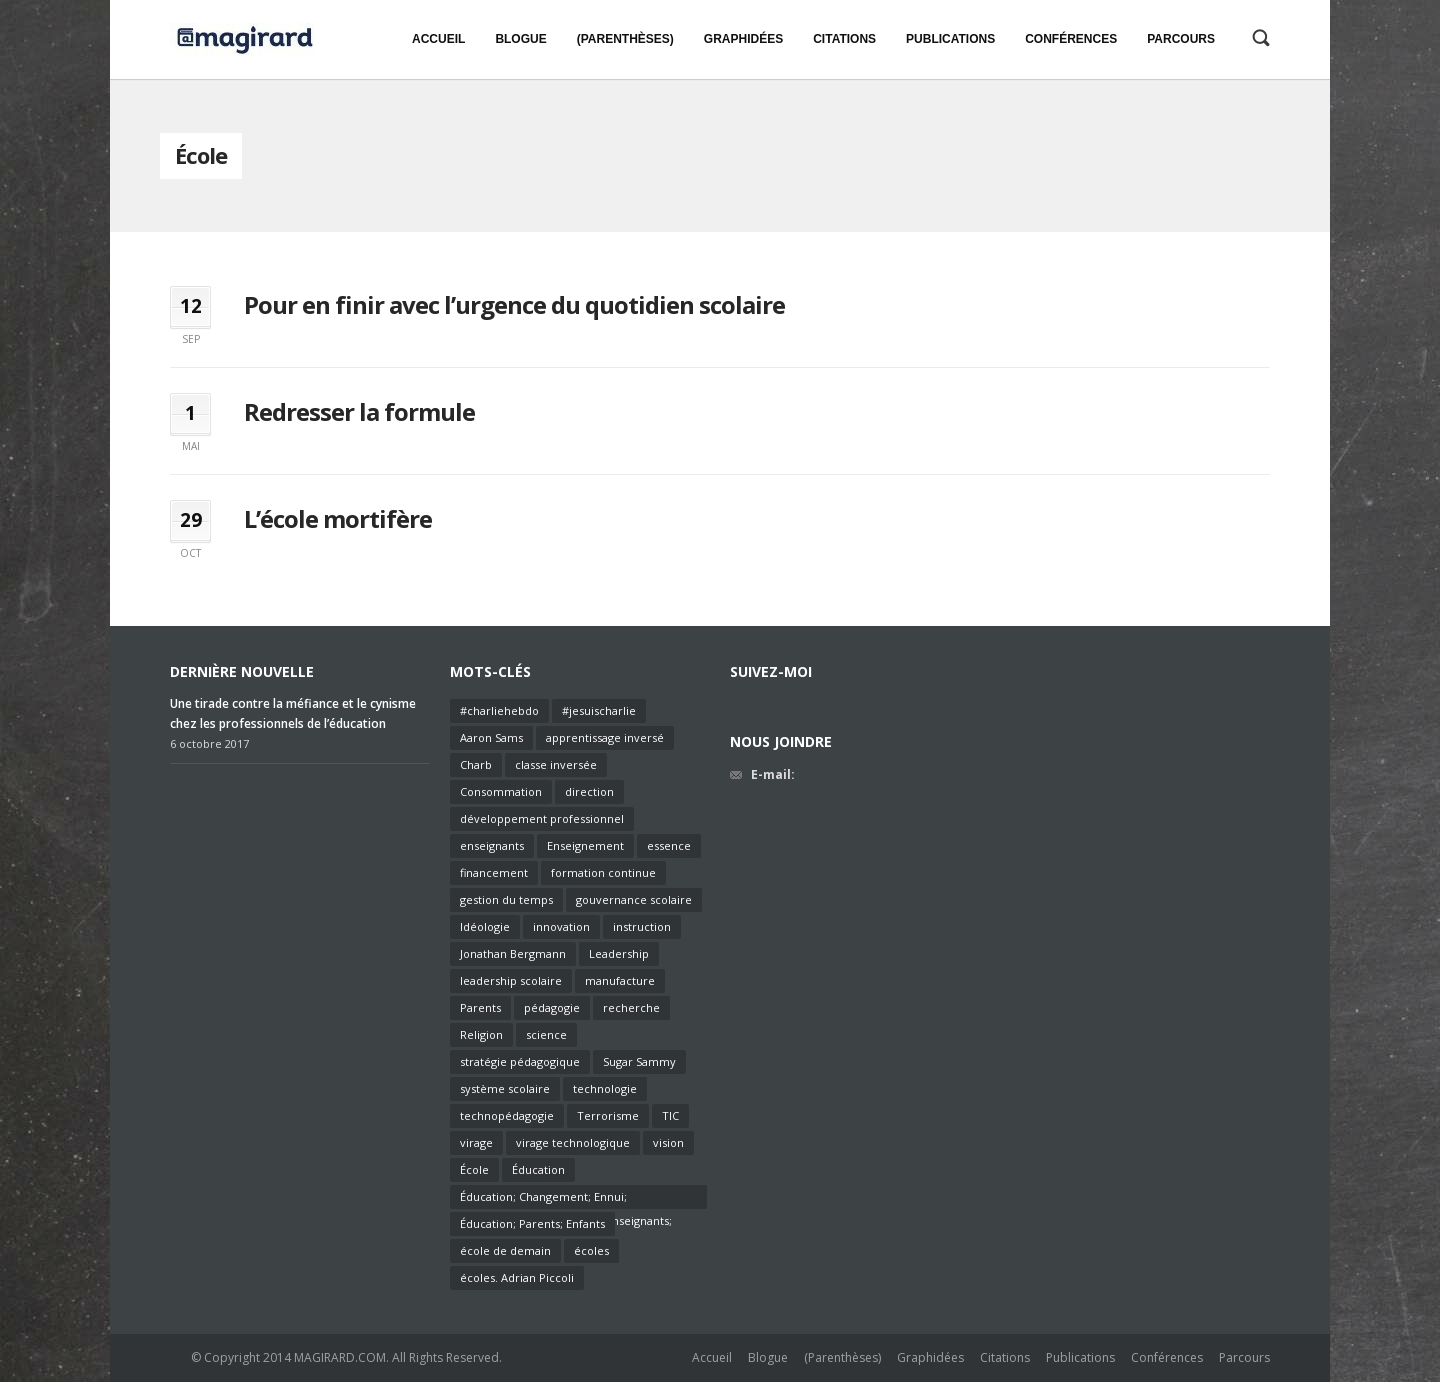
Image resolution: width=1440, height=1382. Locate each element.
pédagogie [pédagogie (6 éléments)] (552, 1007)
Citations (1005, 1357)
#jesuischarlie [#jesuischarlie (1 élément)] (599, 710)
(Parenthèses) (842, 1357)
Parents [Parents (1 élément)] (480, 1007)
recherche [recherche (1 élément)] (631, 1007)
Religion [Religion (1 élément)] (481, 1034)
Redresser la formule (359, 411)
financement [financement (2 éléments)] (494, 872)
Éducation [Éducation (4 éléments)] (538, 1169)
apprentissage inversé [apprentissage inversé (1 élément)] (605, 737)
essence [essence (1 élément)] (669, 845)
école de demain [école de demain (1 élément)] (505, 1250)
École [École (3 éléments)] (474, 1169)
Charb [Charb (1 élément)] (476, 764)
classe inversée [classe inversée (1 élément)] (556, 764)
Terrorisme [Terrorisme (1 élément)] (608, 1115)
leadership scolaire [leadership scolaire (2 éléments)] (511, 980)
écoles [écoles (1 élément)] (591, 1250)
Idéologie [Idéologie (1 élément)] (485, 926)
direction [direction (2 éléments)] (589, 791)
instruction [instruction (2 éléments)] (642, 926)
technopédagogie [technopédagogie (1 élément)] (507, 1115)
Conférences (1167, 1357)
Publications (1080, 1357)
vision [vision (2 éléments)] (668, 1142)
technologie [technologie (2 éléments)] (605, 1088)
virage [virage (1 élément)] (476, 1142)
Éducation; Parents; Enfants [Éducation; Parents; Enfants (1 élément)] (532, 1223)
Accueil (712, 1357)
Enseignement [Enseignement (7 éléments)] (585, 845)
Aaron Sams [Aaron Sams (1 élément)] (491, 737)
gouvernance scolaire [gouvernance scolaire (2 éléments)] (634, 899)
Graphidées (930, 1357)
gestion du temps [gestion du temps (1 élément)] (506, 899)
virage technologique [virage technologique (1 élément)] (573, 1142)
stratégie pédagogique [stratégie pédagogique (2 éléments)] (520, 1061)
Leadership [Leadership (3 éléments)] (619, 953)
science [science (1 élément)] (546, 1034)
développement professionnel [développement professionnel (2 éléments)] (542, 818)
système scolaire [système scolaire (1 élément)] (505, 1088)
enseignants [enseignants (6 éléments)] (492, 845)
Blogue (768, 1357)
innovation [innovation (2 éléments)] (561, 926)
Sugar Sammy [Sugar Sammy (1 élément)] (639, 1061)
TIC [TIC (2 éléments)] (670, 1115)
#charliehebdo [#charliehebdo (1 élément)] (499, 710)
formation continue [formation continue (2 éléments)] (603, 872)
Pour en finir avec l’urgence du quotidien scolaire (514, 304)
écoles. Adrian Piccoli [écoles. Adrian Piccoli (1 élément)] (517, 1277)
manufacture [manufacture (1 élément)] (620, 980)
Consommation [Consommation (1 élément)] (501, 791)
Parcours (1244, 1357)
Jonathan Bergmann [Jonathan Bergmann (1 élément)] (513, 953)
